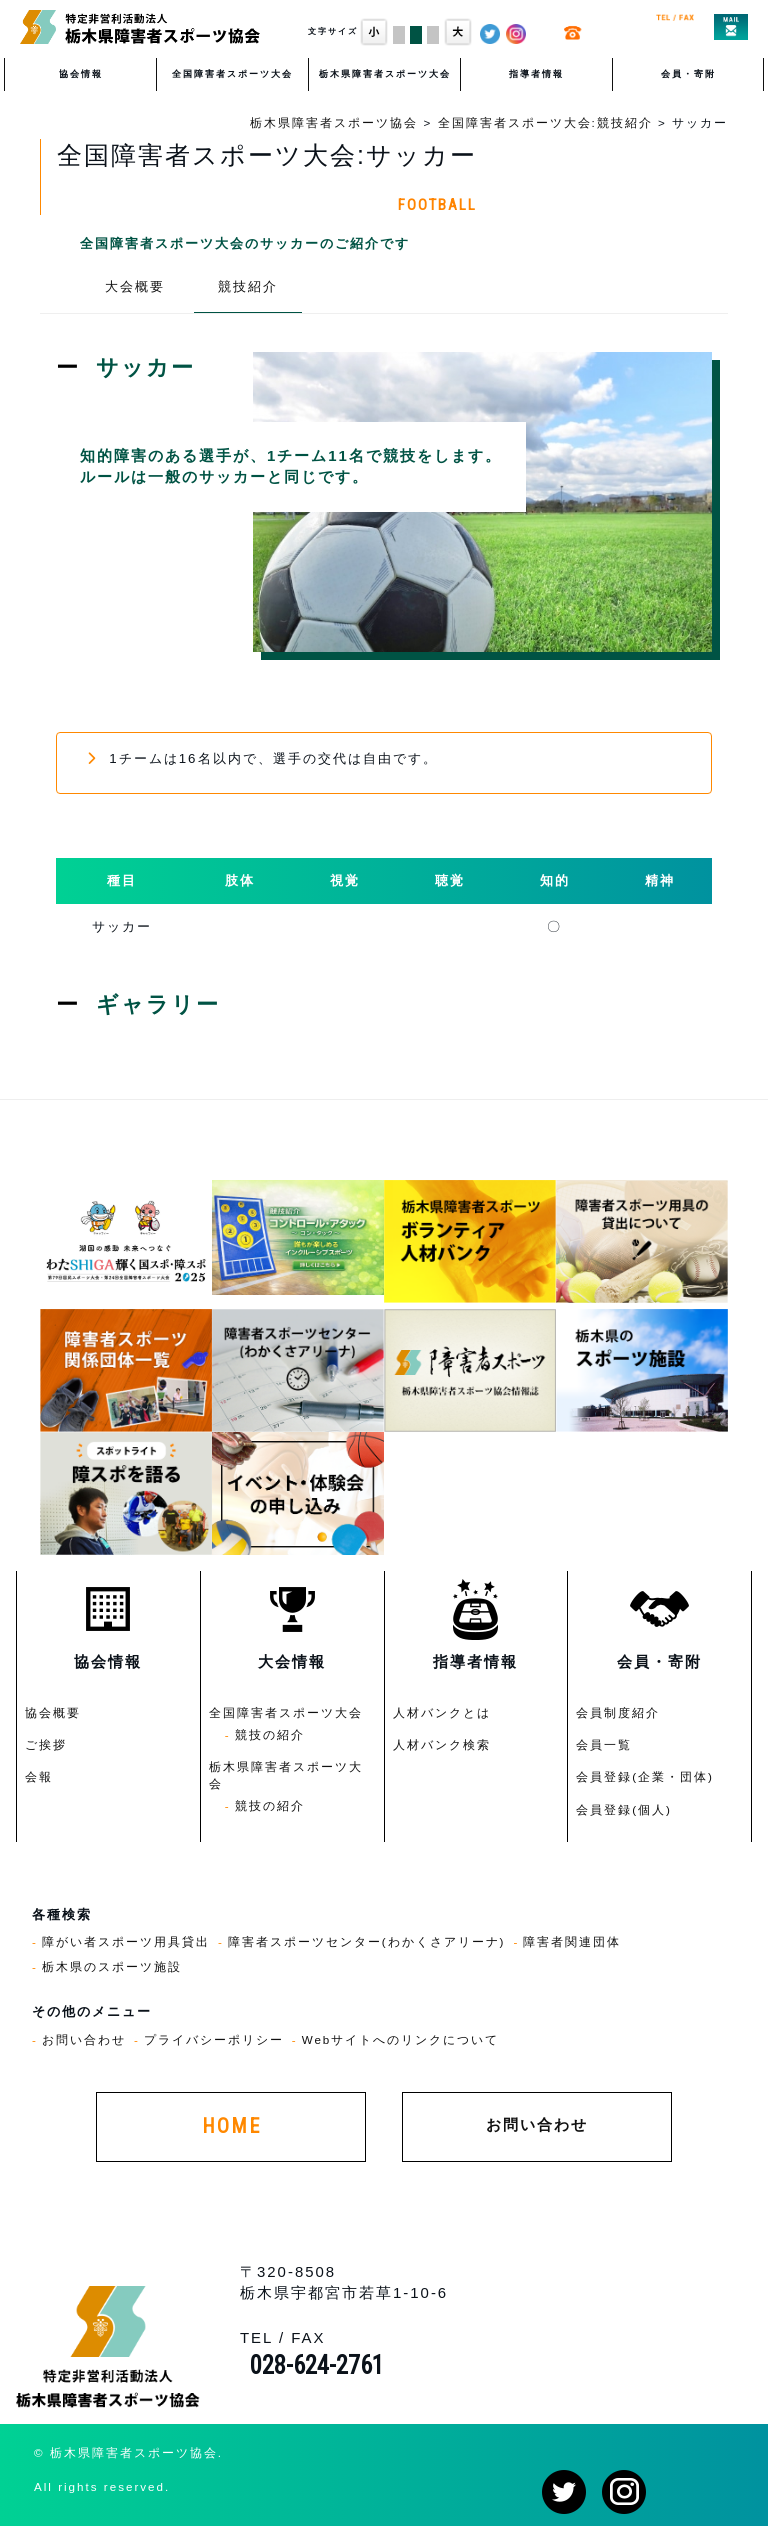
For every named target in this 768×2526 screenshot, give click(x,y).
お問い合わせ (84, 2039)
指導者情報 (536, 74)
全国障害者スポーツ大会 (232, 74)
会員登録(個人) (624, 1809)
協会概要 (53, 1712)
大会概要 (135, 286)
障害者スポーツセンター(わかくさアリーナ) (367, 1941)
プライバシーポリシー (214, 2039)
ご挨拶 (46, 1744)
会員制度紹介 (618, 1712)
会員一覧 (604, 1744)
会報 (39, 1776)
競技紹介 (248, 286)
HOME (231, 2126)
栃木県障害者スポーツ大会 (385, 74)
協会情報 (81, 74)
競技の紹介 (270, 1734)
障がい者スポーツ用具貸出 (126, 1941)
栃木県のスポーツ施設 (112, 1966)
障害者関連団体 (572, 1941)
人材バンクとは (442, 1712)
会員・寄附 (688, 74)
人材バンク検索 (442, 1744)
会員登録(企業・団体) (645, 1776)
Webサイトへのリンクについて (401, 2039)
